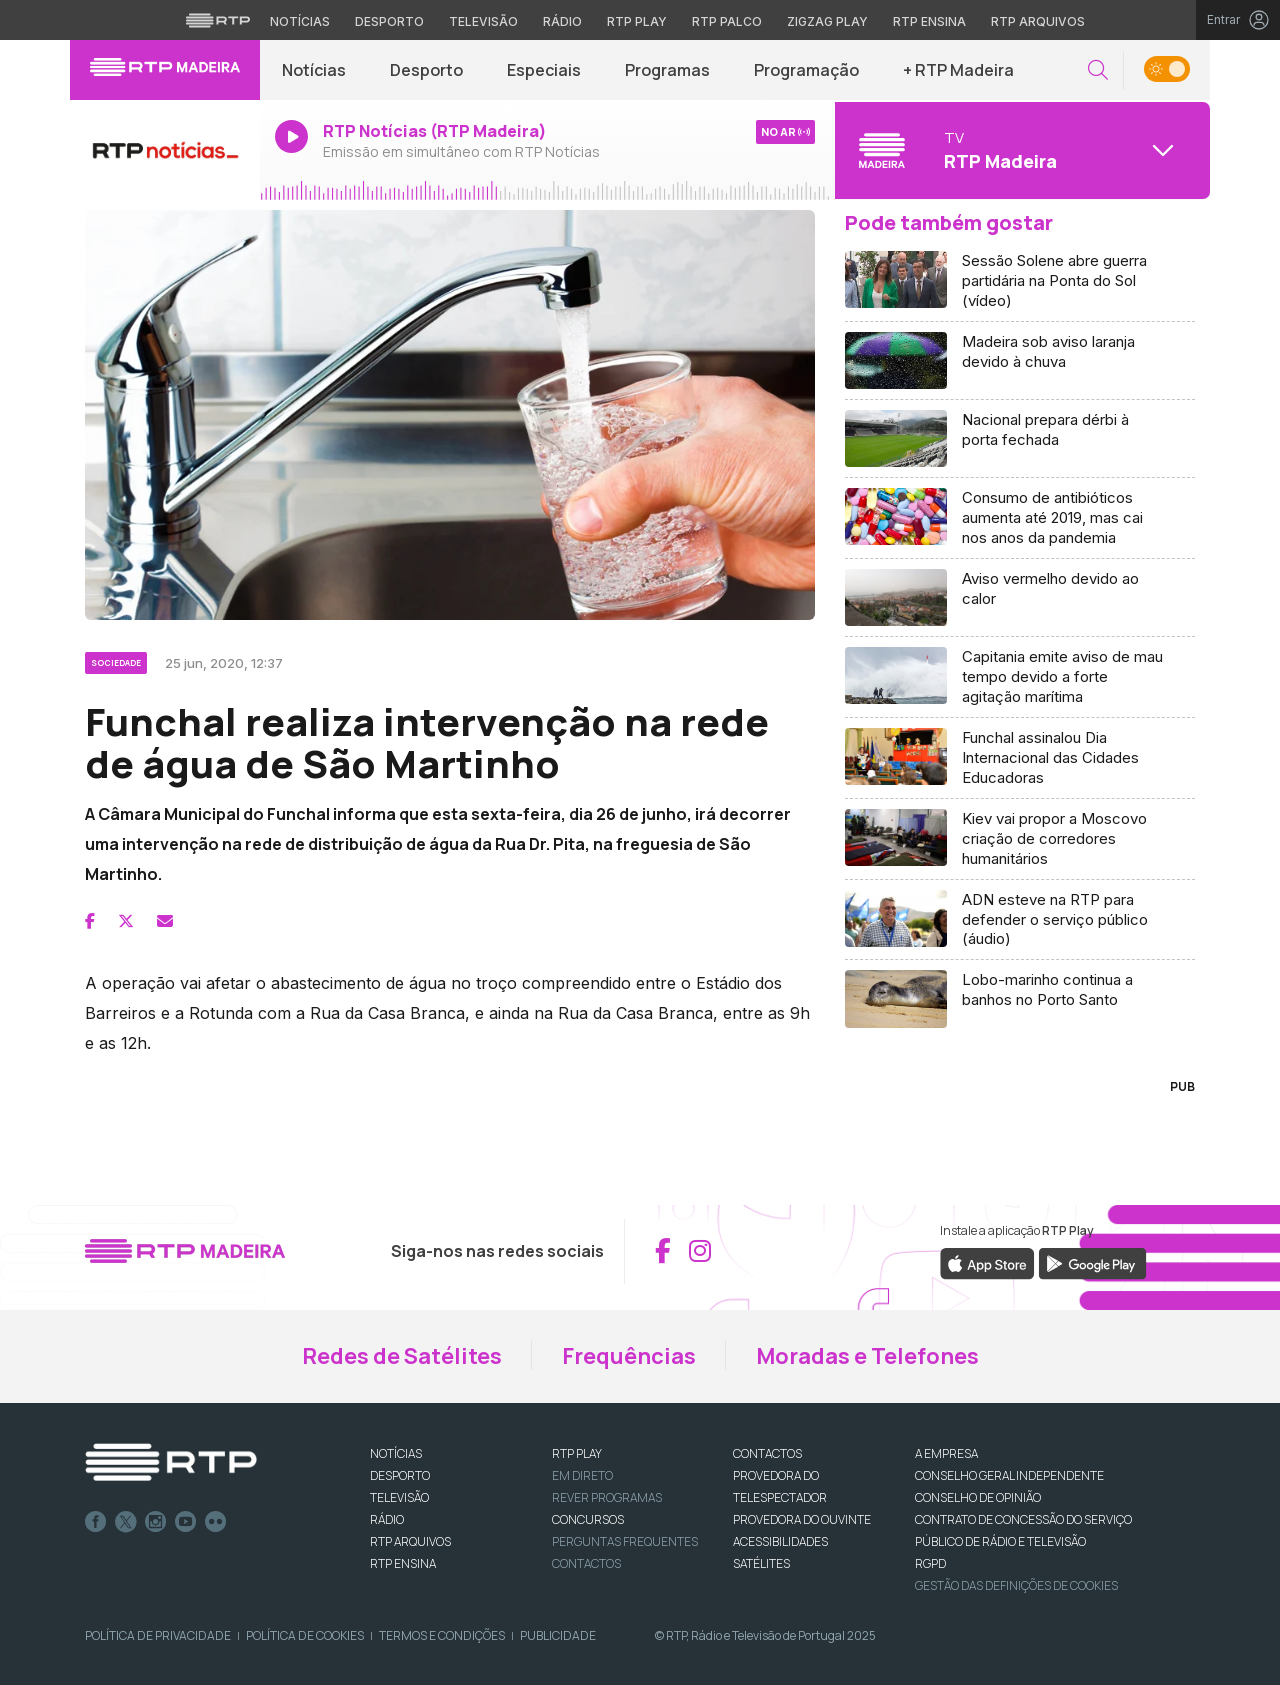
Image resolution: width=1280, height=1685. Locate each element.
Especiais (544, 70)
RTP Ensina (403, 1563)
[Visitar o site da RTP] (218, 20)
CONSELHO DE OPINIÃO (978, 1497)
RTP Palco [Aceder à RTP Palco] (727, 21)
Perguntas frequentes (625, 1541)
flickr (216, 1522)
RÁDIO (387, 1519)
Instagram (156, 1522)
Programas (667, 70)
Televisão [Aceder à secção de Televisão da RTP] (483, 21)
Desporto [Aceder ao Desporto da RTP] (389, 21)
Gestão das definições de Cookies (1016, 1585)
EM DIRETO (582, 1475)
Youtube (186, 1522)
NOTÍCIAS (396, 1453)
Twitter (126, 1522)
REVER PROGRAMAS (607, 1497)
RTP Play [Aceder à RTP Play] (637, 21)
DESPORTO (400, 1475)
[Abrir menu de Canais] (1020, 150)
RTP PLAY (577, 1453)
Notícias (314, 70)
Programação (806, 70)
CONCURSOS (588, 1519)
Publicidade (558, 1635)
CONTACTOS (767, 1453)
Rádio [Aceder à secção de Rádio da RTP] (562, 21)
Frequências (629, 1356)
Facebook (96, 1522)
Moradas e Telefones (867, 1356)
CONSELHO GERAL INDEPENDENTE (1009, 1475)
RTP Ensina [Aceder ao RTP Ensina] (929, 21)
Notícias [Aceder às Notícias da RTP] (300, 21)
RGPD (930, 1563)
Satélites (761, 1563)
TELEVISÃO (399, 1497)
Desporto (426, 70)
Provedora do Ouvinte (802, 1519)
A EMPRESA (946, 1453)
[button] (1098, 70)
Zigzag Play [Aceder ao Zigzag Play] (827, 21)
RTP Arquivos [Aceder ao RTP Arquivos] (1038, 21)
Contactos (586, 1563)
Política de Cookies (305, 1635)
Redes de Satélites (402, 1356)
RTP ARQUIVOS (410, 1541)
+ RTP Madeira (958, 70)
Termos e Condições (442, 1635)
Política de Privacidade (158, 1635)
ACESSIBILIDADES (780, 1541)
